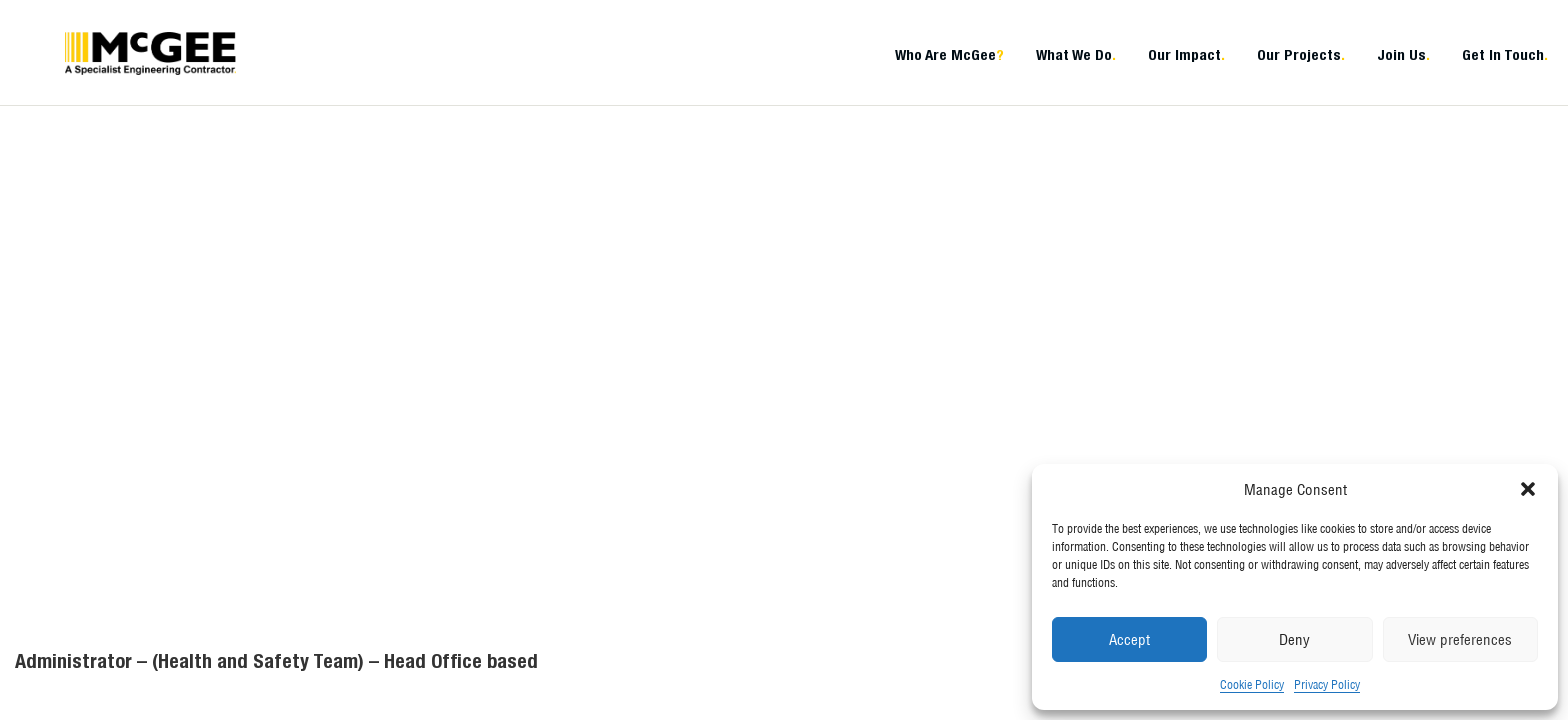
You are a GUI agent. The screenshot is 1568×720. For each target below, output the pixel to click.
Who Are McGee (949, 54)
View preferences (1460, 639)
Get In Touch (1505, 54)
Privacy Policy (1327, 684)
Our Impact (1186, 54)
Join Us (1403, 54)
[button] (1528, 489)
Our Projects (1301, 54)
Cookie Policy (1252, 684)
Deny (1294, 639)
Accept (1129, 639)
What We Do (1076, 54)
